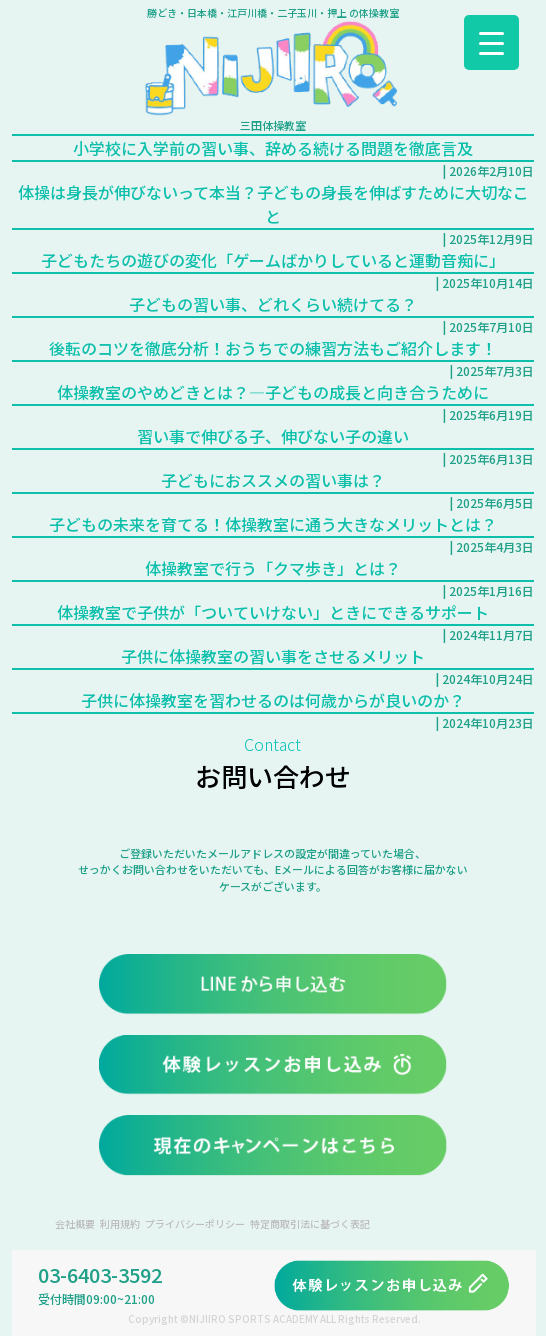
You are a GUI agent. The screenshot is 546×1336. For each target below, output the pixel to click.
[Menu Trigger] (491, 42)
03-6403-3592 (156, 1284)
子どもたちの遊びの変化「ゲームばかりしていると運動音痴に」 (273, 260)
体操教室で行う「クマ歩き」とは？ (273, 568)
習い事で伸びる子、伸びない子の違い (273, 436)
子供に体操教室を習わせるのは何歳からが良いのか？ (273, 700)
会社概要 (75, 1223)
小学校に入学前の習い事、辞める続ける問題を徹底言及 (273, 148)
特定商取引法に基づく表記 (310, 1223)
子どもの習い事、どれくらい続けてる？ (273, 304)
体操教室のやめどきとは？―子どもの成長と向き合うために (273, 392)
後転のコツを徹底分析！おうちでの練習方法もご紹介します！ (273, 348)
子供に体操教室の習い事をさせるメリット (273, 656)
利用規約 (120, 1223)
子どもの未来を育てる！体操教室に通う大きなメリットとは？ (273, 524)
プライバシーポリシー (195, 1223)
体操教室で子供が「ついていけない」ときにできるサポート (273, 612)
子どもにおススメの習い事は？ (273, 480)
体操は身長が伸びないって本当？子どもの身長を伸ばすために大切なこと (273, 204)
